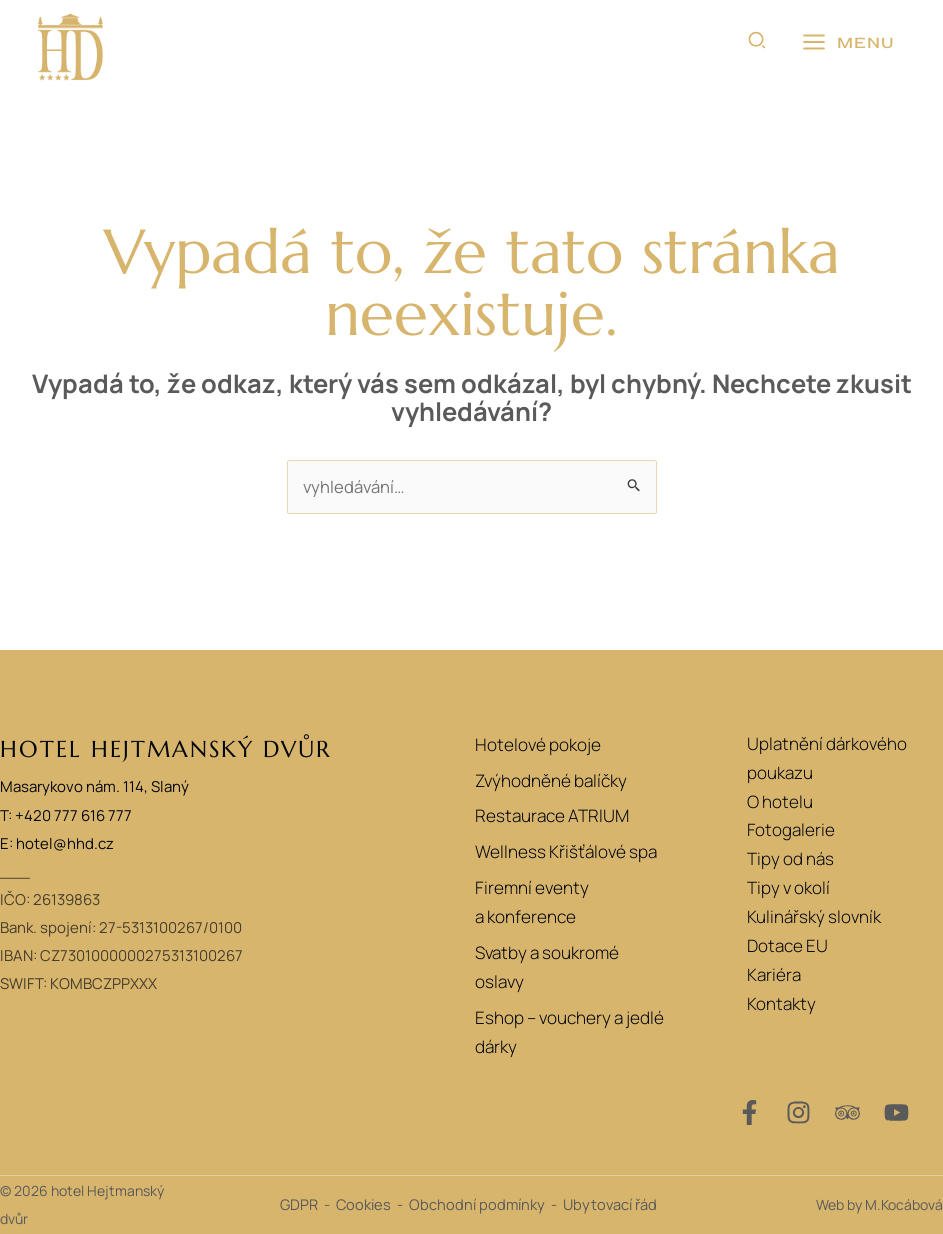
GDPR (299, 1205)
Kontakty (781, 1003)
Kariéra (774, 974)
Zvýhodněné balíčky (548, 780)
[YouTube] (896, 1112)
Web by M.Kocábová (879, 1204)
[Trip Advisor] (847, 1112)
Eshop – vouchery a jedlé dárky (566, 1037)
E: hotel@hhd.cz (57, 843)
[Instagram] (798, 1112)
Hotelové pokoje (534, 743)
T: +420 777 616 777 (66, 815)
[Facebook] (749, 1112)
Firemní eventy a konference (528, 906)
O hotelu (780, 801)
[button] (758, 43)
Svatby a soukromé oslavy (544, 972)
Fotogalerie (791, 830)
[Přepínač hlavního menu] (848, 43)
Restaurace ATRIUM (549, 817)
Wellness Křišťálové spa (563, 854)
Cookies (363, 1205)
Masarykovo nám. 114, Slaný (94, 787)
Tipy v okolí (788, 888)
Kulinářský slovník (814, 917)
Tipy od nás (790, 859)
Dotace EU (787, 946)
